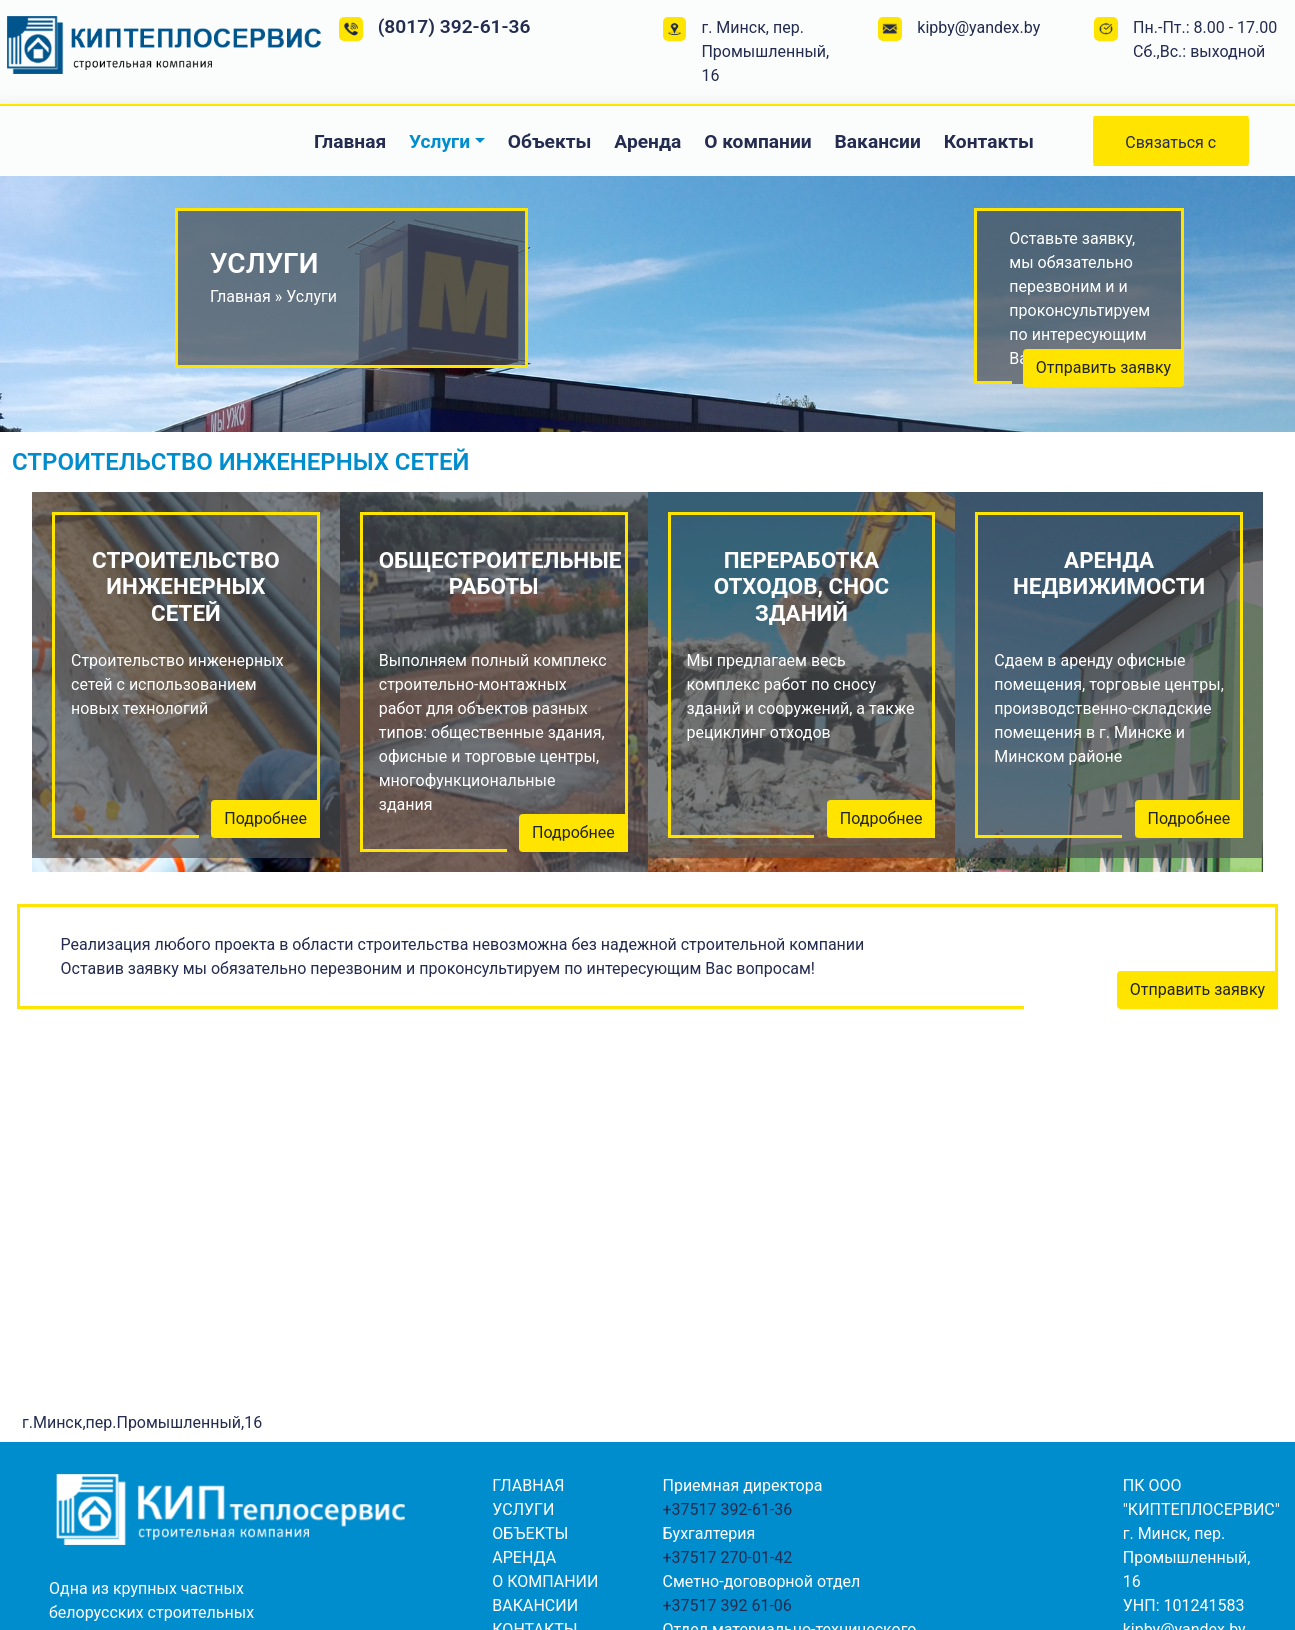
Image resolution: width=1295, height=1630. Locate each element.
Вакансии (878, 141)
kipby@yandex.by (978, 27)
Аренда (647, 141)
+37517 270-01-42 (727, 1557)
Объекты (550, 141)
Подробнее (265, 818)
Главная (350, 141)
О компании (758, 141)
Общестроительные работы (494, 573)
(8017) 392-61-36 (454, 26)
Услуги (439, 141)
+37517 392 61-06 (726, 1605)
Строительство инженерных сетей (186, 587)
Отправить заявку (1103, 367)
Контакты (989, 141)
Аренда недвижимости (1109, 573)
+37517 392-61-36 (727, 1509)
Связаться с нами (1170, 149)
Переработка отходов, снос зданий (801, 587)
